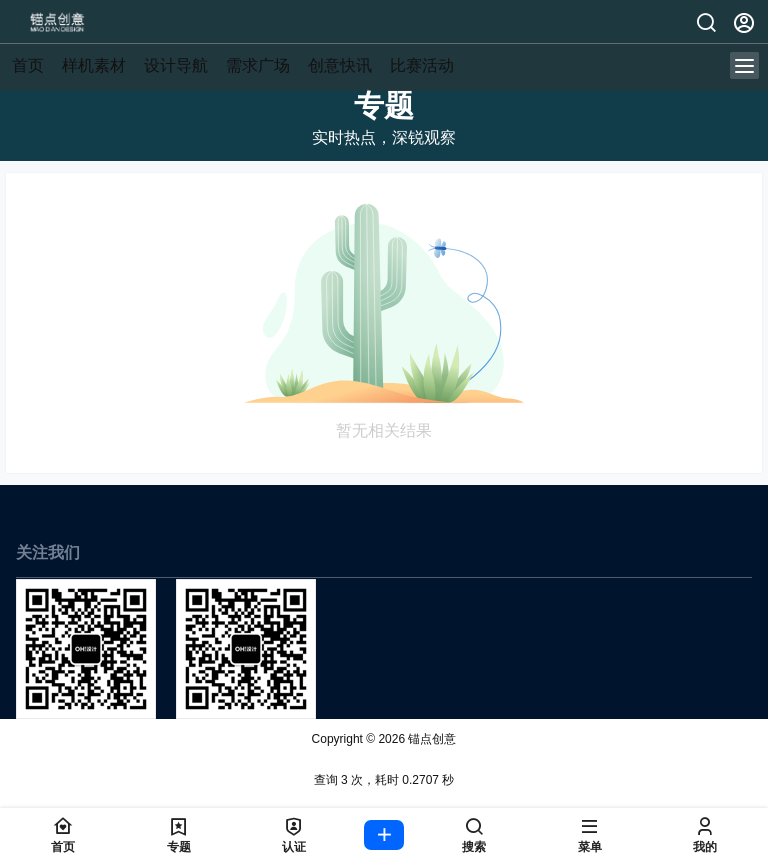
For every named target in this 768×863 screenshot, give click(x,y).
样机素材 (94, 65)
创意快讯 (340, 65)
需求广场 (258, 65)
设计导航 (176, 65)
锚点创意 (430, 739)
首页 (28, 65)
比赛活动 (422, 65)
